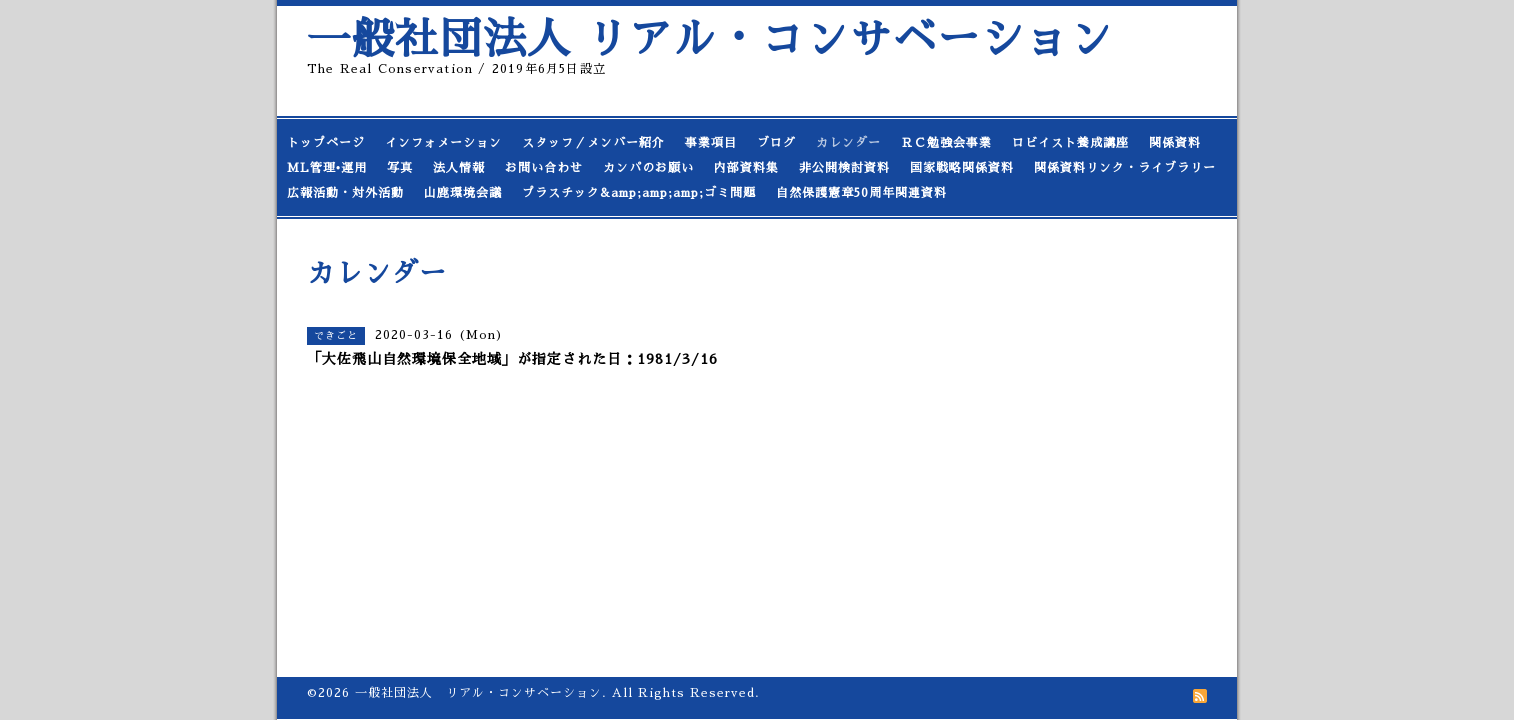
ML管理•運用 (327, 168)
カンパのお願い (648, 168)
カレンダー (848, 143)
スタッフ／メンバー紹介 (593, 143)
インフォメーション (443, 143)
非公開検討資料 (844, 168)
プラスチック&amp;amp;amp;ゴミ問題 (639, 193)
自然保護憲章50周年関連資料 (861, 193)
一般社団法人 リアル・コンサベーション (710, 39)
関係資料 (1175, 143)
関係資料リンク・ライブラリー (1125, 168)
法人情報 (459, 168)
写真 (400, 168)
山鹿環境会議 (463, 193)
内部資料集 (746, 168)
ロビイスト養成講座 (1070, 143)
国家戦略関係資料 (962, 168)
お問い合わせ (544, 168)
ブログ (776, 143)
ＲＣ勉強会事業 (946, 143)
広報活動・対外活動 (345, 193)
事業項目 (711, 143)
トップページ (326, 143)
